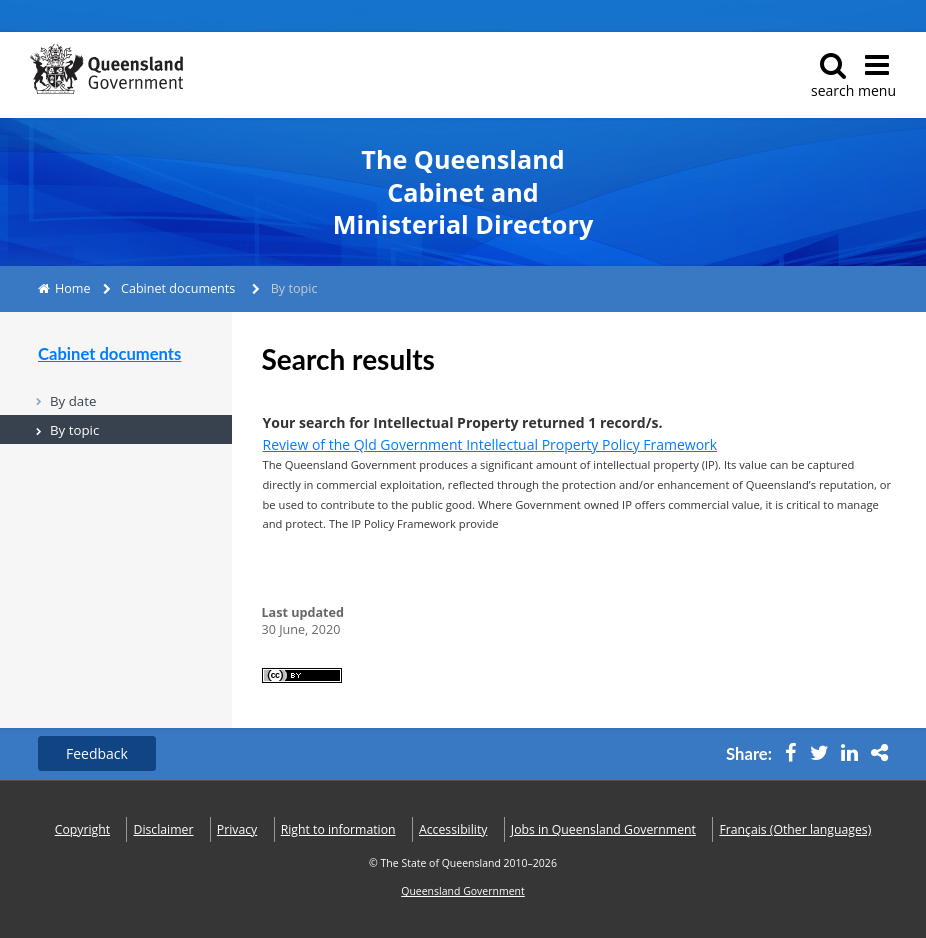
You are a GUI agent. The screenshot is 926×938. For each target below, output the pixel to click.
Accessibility (453, 829)
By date (73, 401)
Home (73, 288)
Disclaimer (164, 829)
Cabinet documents (178, 288)
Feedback (97, 753)
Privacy (237, 829)
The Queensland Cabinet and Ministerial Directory (463, 192)
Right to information (338, 829)
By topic (74, 430)
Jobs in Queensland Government (603, 829)
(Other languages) (795, 829)
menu (877, 75)
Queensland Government (463, 891)
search (832, 75)
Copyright (82, 829)
